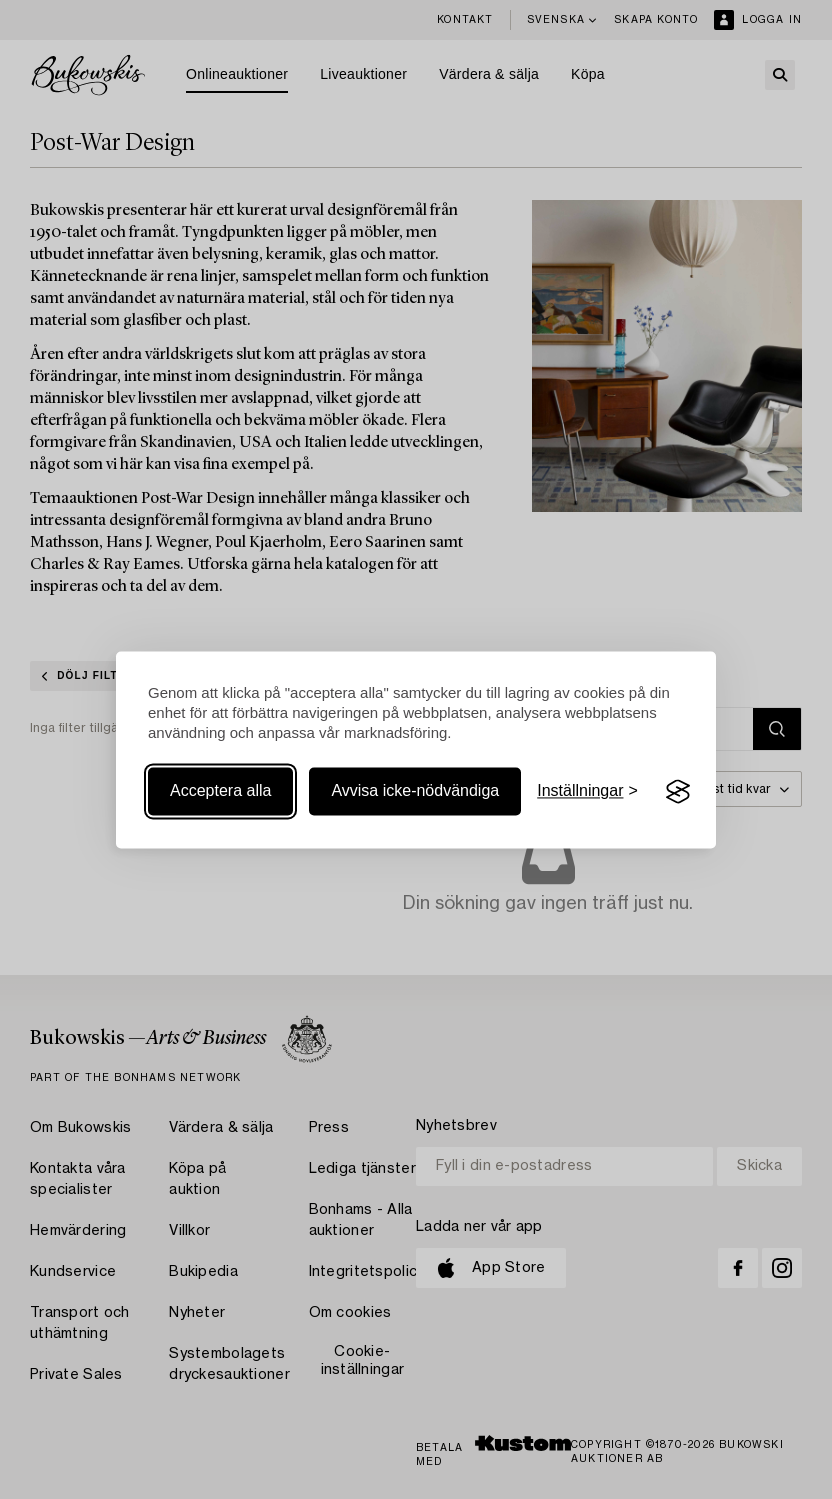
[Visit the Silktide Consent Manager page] (678, 792)
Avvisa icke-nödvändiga (415, 791)
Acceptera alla (220, 791)
